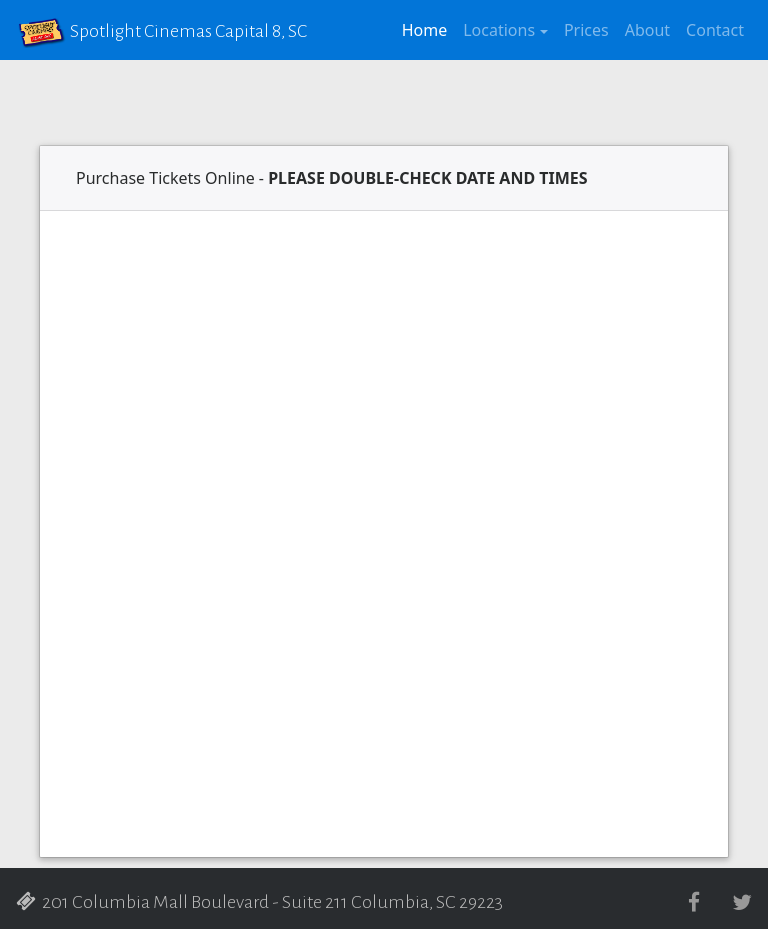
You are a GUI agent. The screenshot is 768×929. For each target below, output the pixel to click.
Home (429, 29)
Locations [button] (499, 30)
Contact (715, 30)
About (647, 30)
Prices (586, 30)
